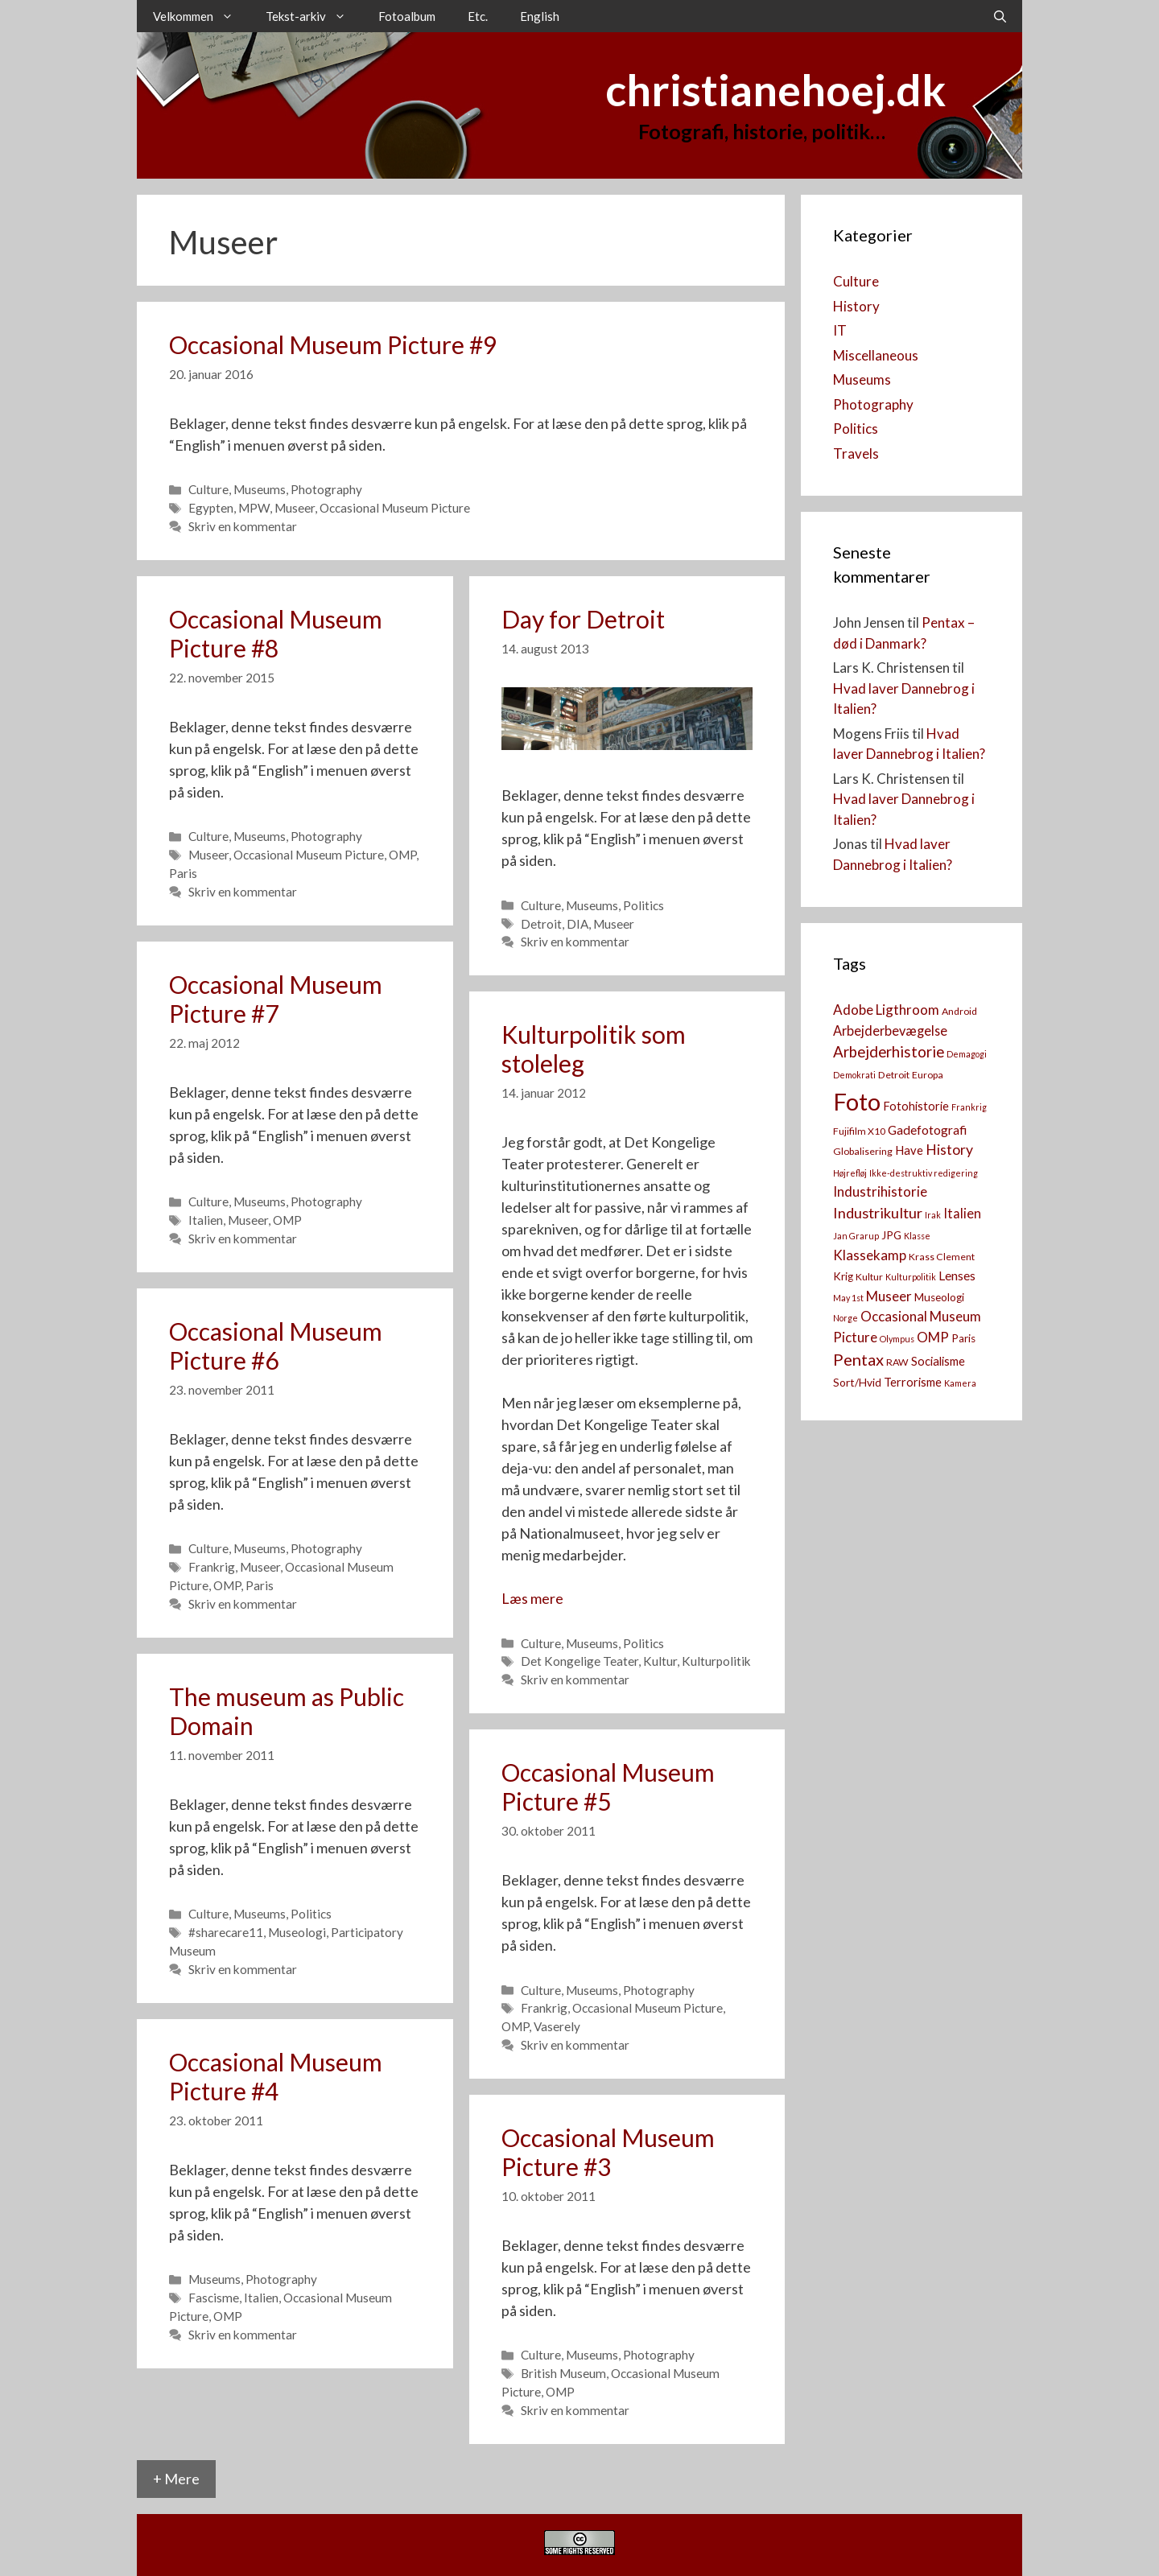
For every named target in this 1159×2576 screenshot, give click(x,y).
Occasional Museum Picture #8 (275, 633)
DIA (577, 924)
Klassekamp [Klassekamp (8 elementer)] (869, 1255)
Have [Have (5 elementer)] (909, 1150)
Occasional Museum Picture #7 (275, 999)
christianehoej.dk (775, 90)
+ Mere (176, 2478)
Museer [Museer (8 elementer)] (889, 1296)
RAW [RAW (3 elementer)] (897, 1362)
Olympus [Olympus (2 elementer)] (897, 1338)
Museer (294, 508)
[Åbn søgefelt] (1000, 16)
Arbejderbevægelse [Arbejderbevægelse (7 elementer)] (890, 1030)
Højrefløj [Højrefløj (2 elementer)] (850, 1173)
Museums (259, 489)
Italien (205, 1220)
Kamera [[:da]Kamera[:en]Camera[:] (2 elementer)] (960, 1383)
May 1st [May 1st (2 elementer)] (848, 1297)
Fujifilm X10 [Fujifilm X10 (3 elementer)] (859, 1131)
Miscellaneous (875, 355)
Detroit (541, 924)
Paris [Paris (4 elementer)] (963, 1338)
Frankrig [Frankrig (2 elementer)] (969, 1107)
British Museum (563, 2373)
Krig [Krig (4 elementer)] (843, 1276)
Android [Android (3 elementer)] (959, 1011)
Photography (326, 489)
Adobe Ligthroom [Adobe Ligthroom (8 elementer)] (886, 1009)
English (539, 16)
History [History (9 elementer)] (949, 1149)
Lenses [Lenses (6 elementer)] (956, 1275)
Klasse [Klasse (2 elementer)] (917, 1235)
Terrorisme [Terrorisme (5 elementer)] (913, 1382)
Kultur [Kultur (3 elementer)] (869, 1277)
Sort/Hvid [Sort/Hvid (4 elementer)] (857, 1382)
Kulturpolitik (716, 1661)
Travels (856, 453)
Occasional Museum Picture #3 (608, 2152)
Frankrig (211, 1567)
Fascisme (213, 2297)
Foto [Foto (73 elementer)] (857, 1101)
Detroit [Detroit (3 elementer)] (893, 1075)
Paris (183, 873)
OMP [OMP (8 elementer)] (933, 1337)
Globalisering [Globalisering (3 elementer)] (863, 1151)
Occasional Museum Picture (395, 508)
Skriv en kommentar (242, 526)
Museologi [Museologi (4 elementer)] (939, 1297)
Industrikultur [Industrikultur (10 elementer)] (877, 1213)
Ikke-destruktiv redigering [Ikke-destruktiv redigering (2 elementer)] (923, 1173)
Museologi (297, 1932)
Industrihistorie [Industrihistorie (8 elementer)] (880, 1191)
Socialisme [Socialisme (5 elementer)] (938, 1361)
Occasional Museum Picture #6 (275, 1346)
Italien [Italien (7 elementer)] (962, 1213)
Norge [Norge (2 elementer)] (845, 1318)
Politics (643, 905)
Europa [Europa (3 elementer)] (927, 1075)
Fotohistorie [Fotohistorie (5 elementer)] (916, 1106)
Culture (208, 489)
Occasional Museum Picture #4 (275, 2076)
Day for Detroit (583, 618)
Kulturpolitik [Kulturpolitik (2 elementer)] (910, 1277)
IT (840, 330)
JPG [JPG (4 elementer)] (891, 1235)
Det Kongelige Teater (579, 1661)
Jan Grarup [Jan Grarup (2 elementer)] (856, 1235)
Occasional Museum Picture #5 (608, 1787)
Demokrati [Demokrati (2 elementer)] (854, 1075)
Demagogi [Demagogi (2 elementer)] (967, 1054)
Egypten (210, 508)
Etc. (478, 16)
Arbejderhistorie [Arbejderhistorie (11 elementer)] (888, 1052)
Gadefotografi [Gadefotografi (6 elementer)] (927, 1130)
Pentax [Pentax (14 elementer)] (858, 1359)
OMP (402, 854)
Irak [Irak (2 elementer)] (933, 1215)
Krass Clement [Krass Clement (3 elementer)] (942, 1257)
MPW (254, 508)
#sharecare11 (225, 1932)
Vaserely (557, 2026)
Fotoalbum (406, 16)
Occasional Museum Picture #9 (333, 344)
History (856, 306)
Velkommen (201, 16)
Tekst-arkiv (314, 16)
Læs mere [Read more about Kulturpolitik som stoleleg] (532, 1598)
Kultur (660, 1661)
